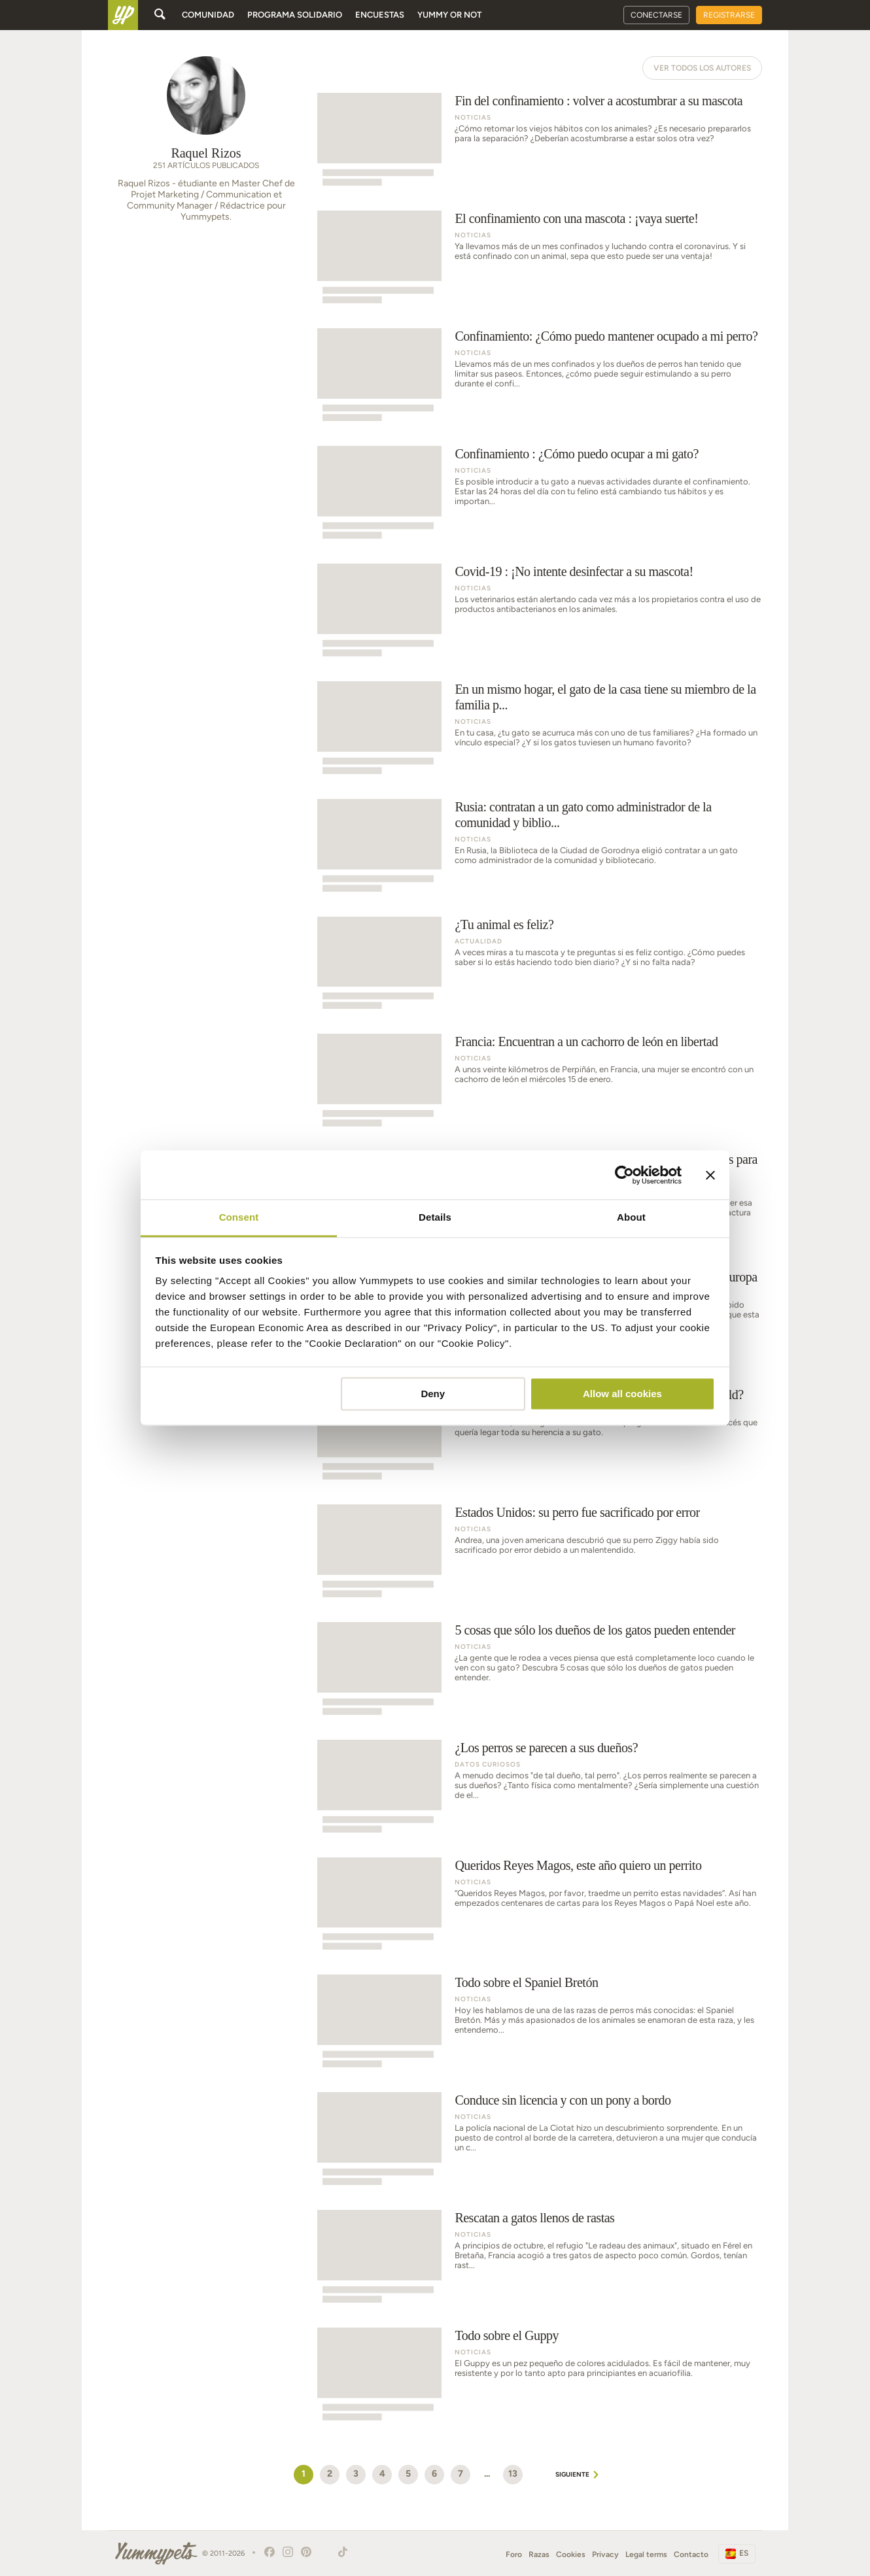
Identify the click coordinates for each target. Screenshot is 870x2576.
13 (512, 2473)
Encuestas (379, 15)
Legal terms (646, 2554)
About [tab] (631, 1217)
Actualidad (478, 941)
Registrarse (729, 15)
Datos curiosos (488, 1764)
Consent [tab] (239, 1217)
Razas (539, 2554)
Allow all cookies (622, 1393)
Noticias (473, 117)
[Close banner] (710, 1174)
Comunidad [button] (208, 15)
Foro (514, 2554)
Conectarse (656, 15)
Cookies (570, 2554)
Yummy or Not (449, 15)
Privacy (605, 2554)
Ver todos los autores (702, 68)
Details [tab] (435, 1217)
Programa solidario (294, 15)
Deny (433, 1393)
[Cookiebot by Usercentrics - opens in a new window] (624, 1175)
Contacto (691, 2554)
